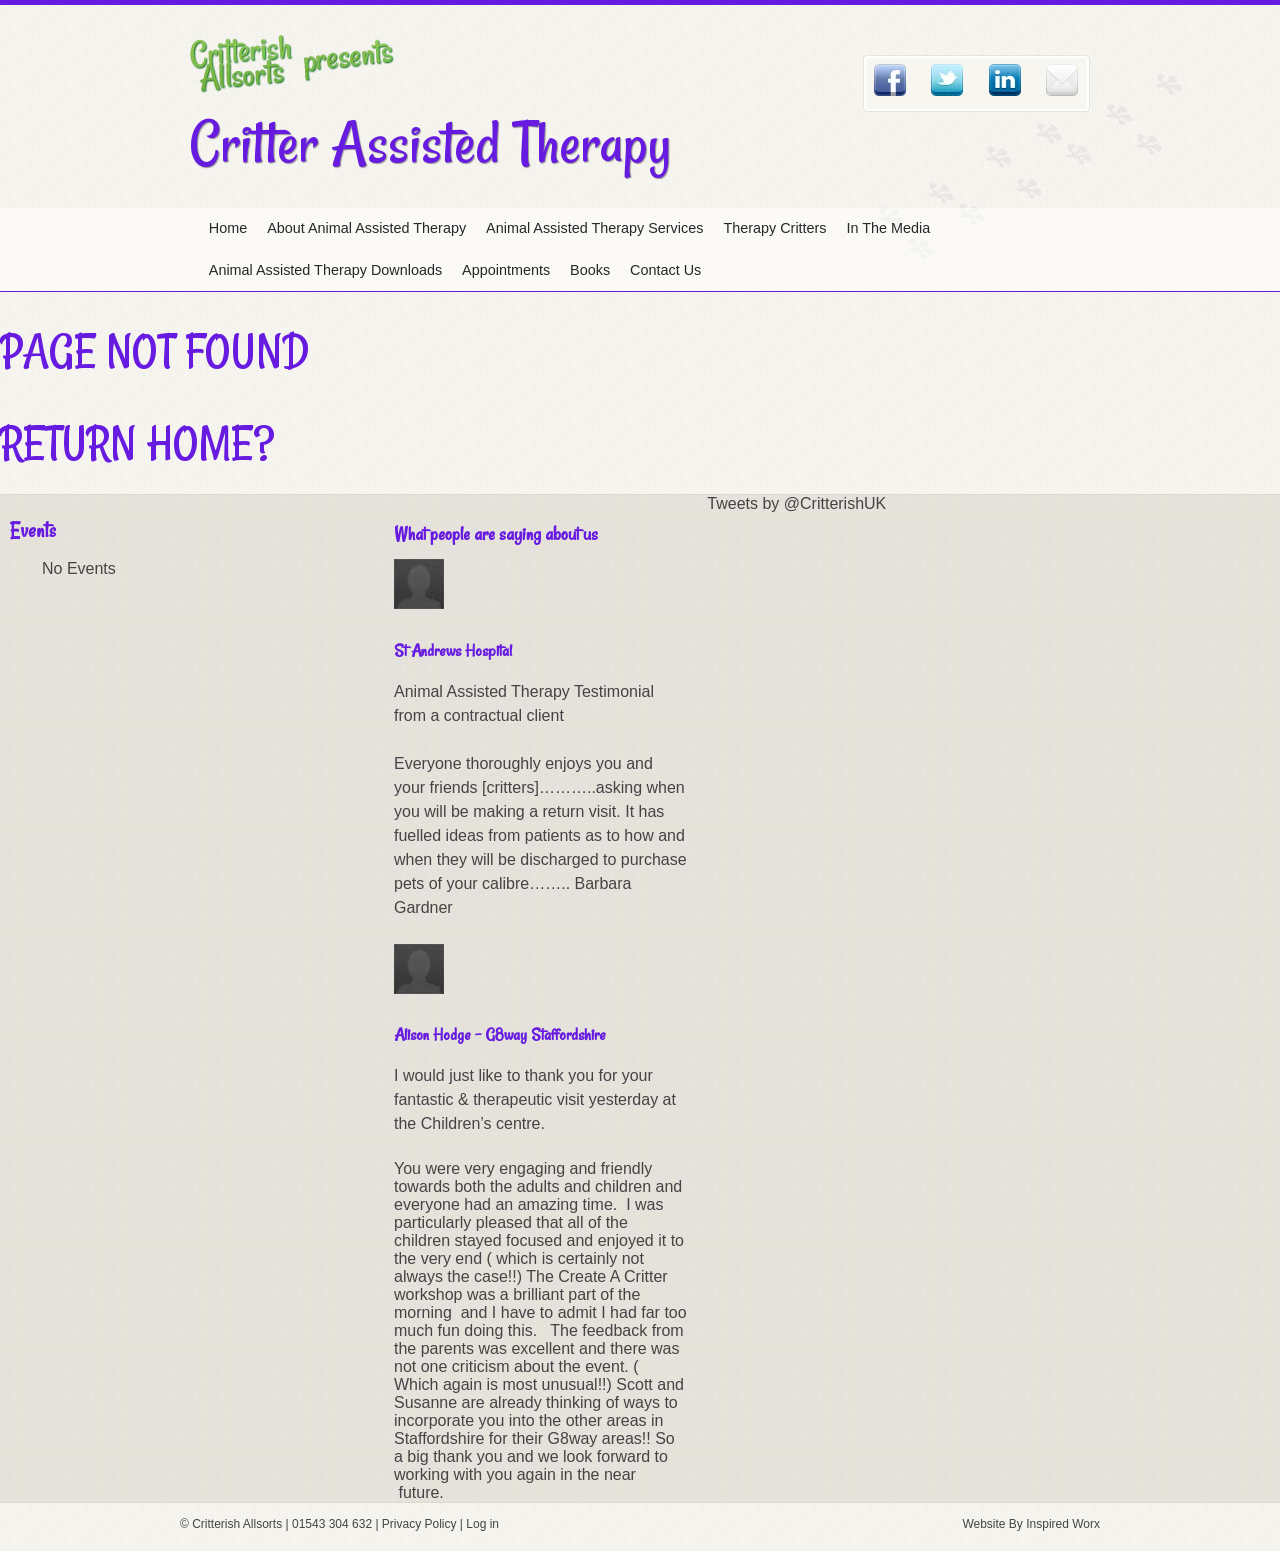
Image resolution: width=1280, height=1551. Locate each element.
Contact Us (665, 270)
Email (1062, 80)
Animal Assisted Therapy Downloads (325, 270)
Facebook (890, 80)
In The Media (889, 228)
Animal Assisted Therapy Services (594, 228)
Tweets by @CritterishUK (796, 503)
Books (590, 270)
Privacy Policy (419, 1524)
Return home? (137, 443)
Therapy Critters (774, 228)
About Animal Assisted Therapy (366, 228)
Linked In (1005, 80)
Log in (482, 1524)
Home (228, 228)
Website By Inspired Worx (1031, 1524)
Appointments (506, 270)
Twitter (947, 80)
